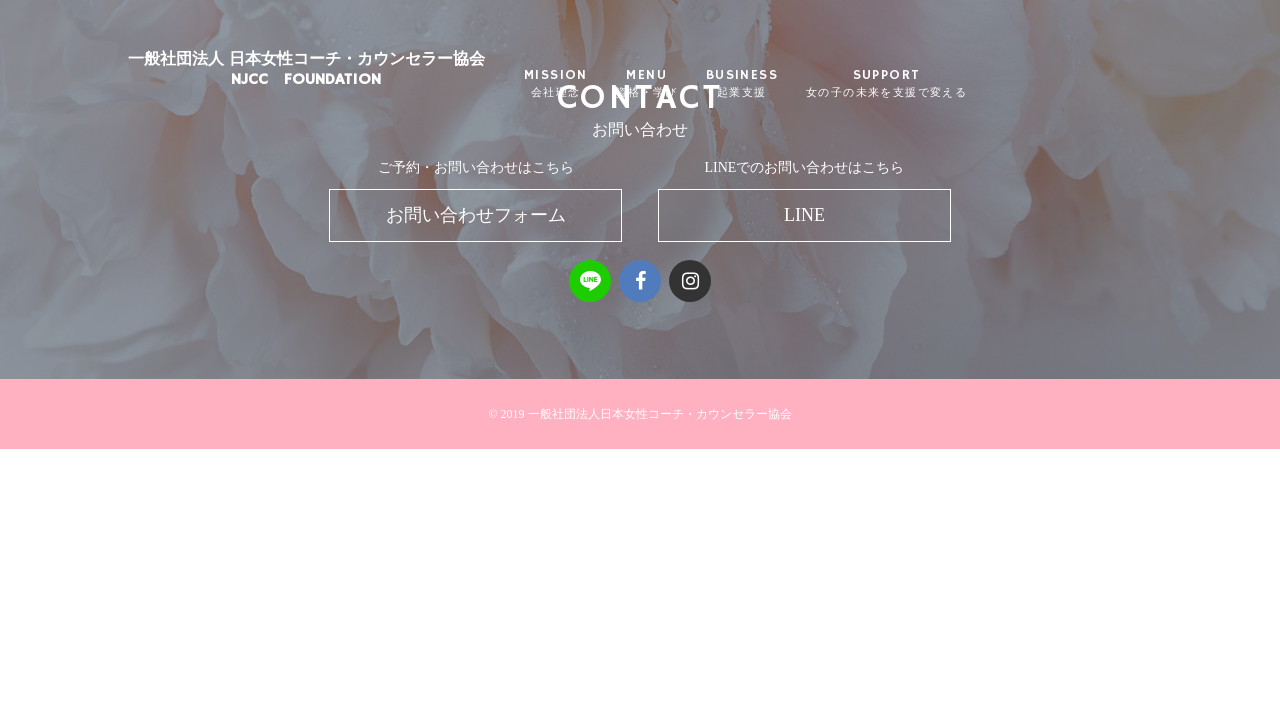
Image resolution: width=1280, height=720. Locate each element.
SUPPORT (934, 84)
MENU (695, 84)
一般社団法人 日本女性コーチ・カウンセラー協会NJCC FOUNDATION (354, 85)
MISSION (604, 84)
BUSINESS (790, 84)
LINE (804, 215)
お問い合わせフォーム (476, 215)
